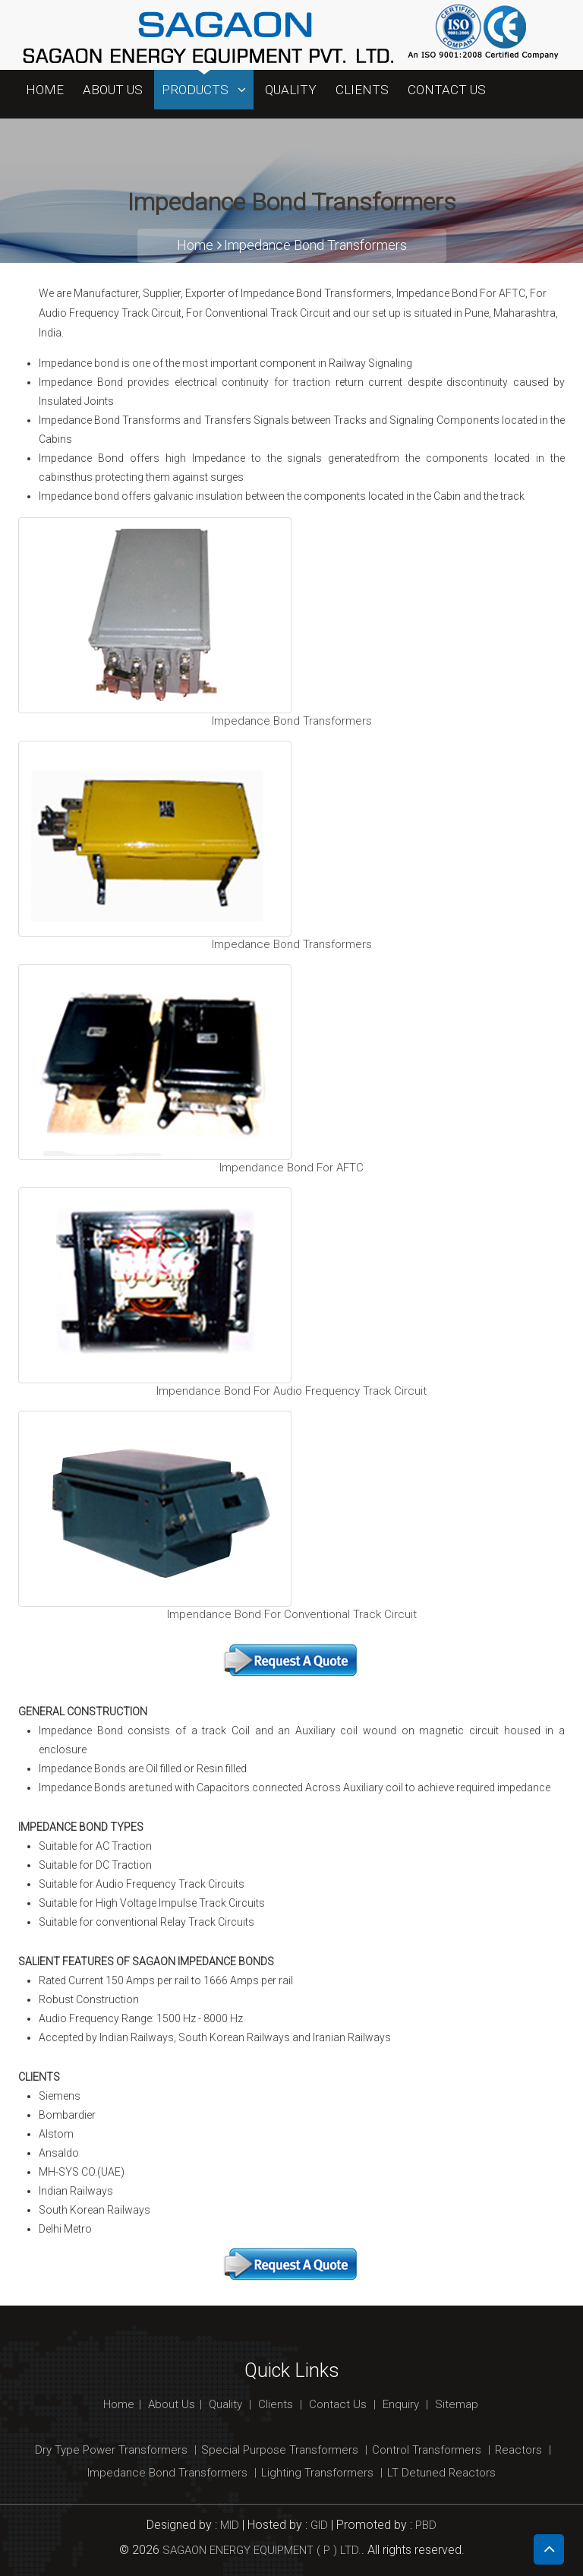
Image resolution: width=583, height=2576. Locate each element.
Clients (362, 89)
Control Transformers (426, 2450)
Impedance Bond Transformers (315, 245)
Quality (291, 89)
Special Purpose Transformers (279, 2450)
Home (45, 89)
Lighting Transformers (317, 2473)
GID (319, 2525)
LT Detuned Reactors (441, 2473)
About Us (113, 89)
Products (204, 89)
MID (228, 2525)
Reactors (518, 2450)
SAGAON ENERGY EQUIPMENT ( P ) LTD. (261, 2550)
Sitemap (456, 2404)
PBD (425, 2525)
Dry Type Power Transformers (111, 2450)
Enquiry (401, 2404)
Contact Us (447, 89)
